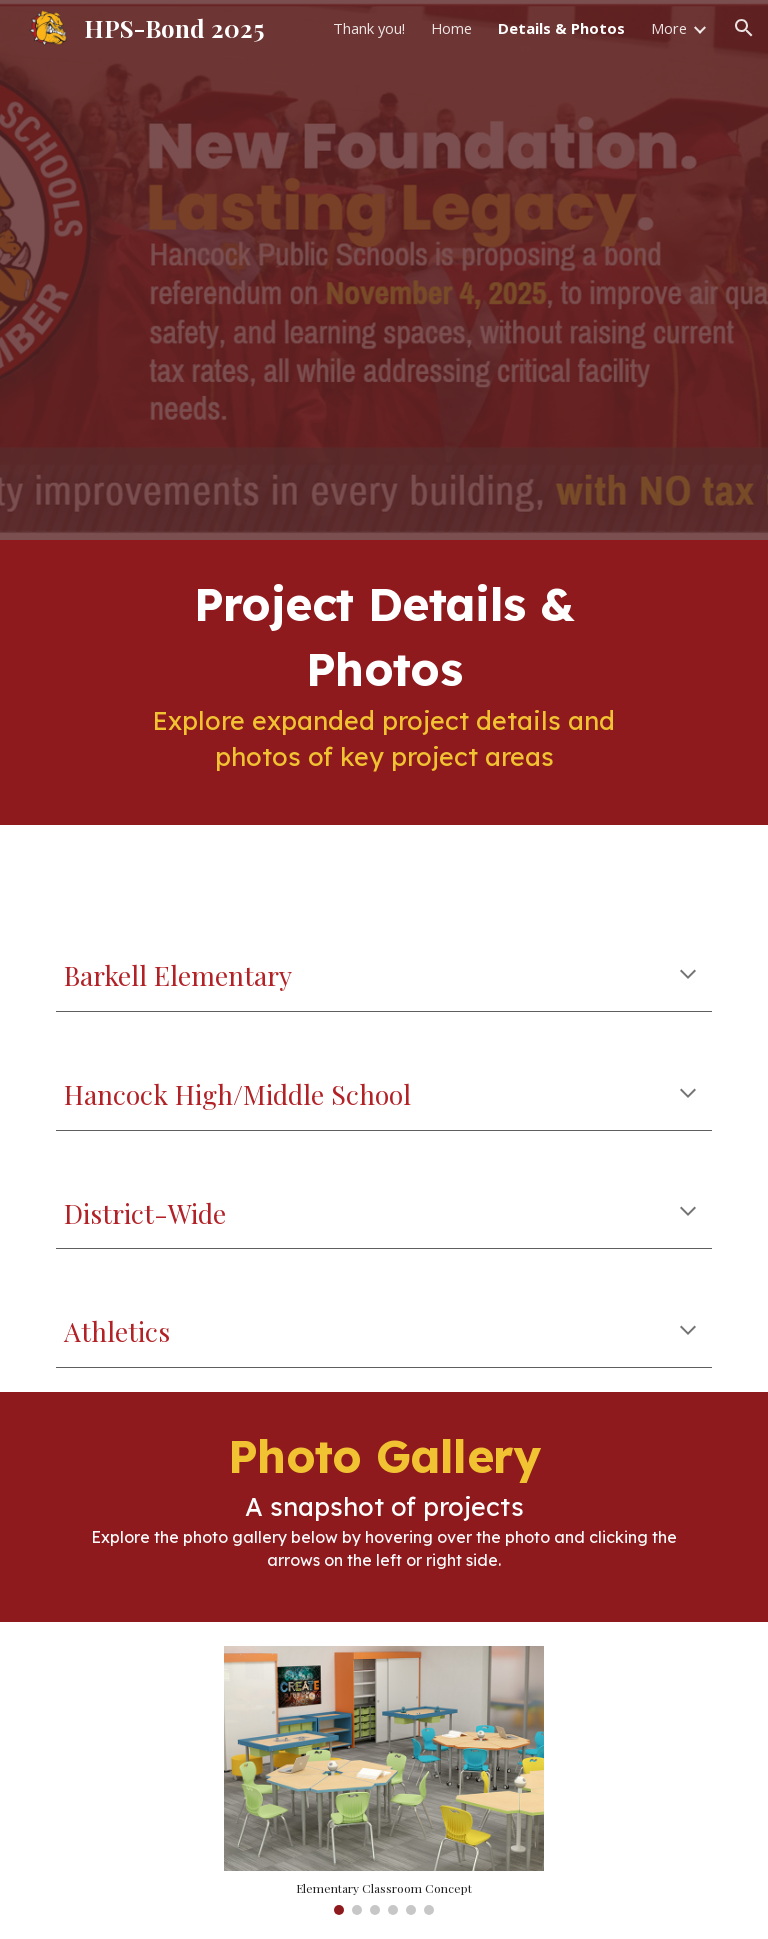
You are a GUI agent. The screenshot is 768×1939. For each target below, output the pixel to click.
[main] (383, 682)
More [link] (669, 28)
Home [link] (451, 28)
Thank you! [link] (369, 28)
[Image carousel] (383, 1780)
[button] (744, 28)
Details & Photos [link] (561, 28)
